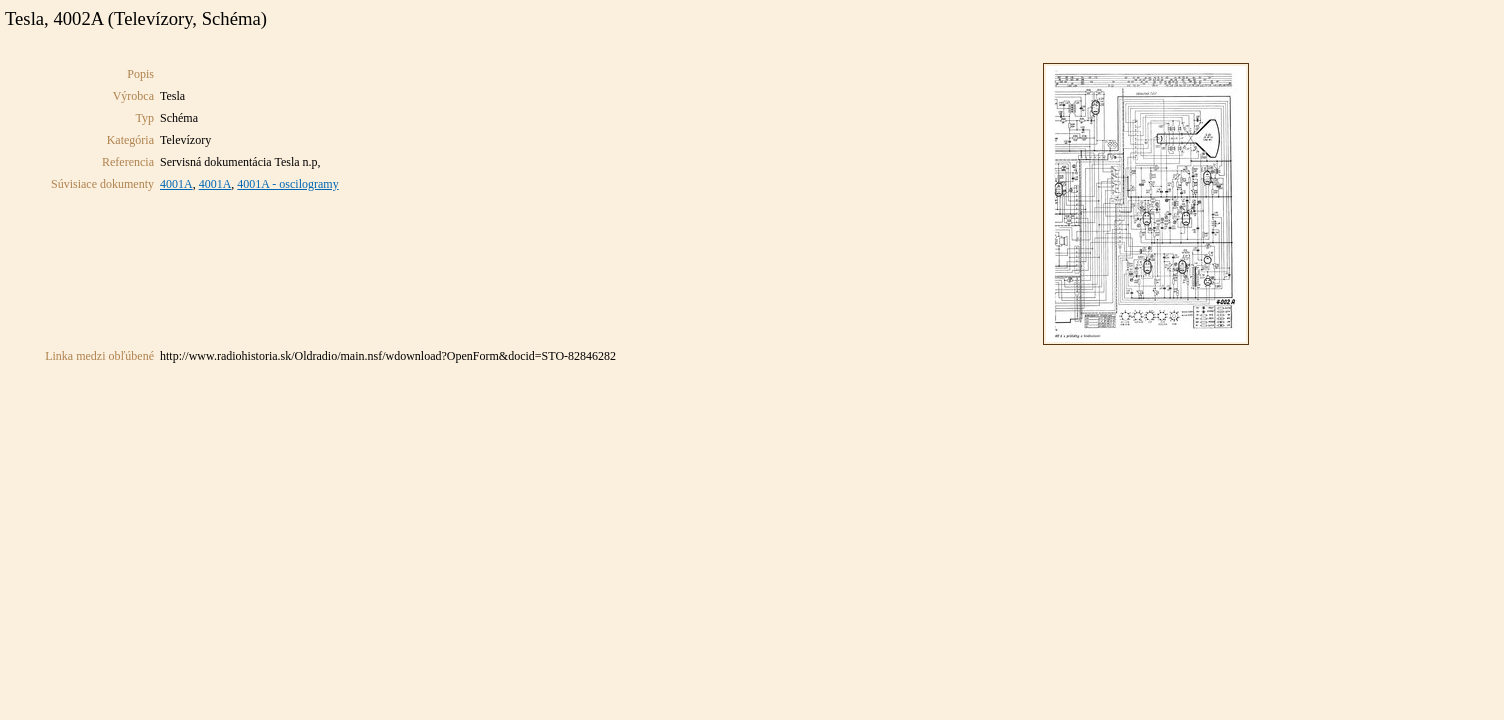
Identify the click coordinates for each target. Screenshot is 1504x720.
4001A (176, 184)
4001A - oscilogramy (287, 184)
